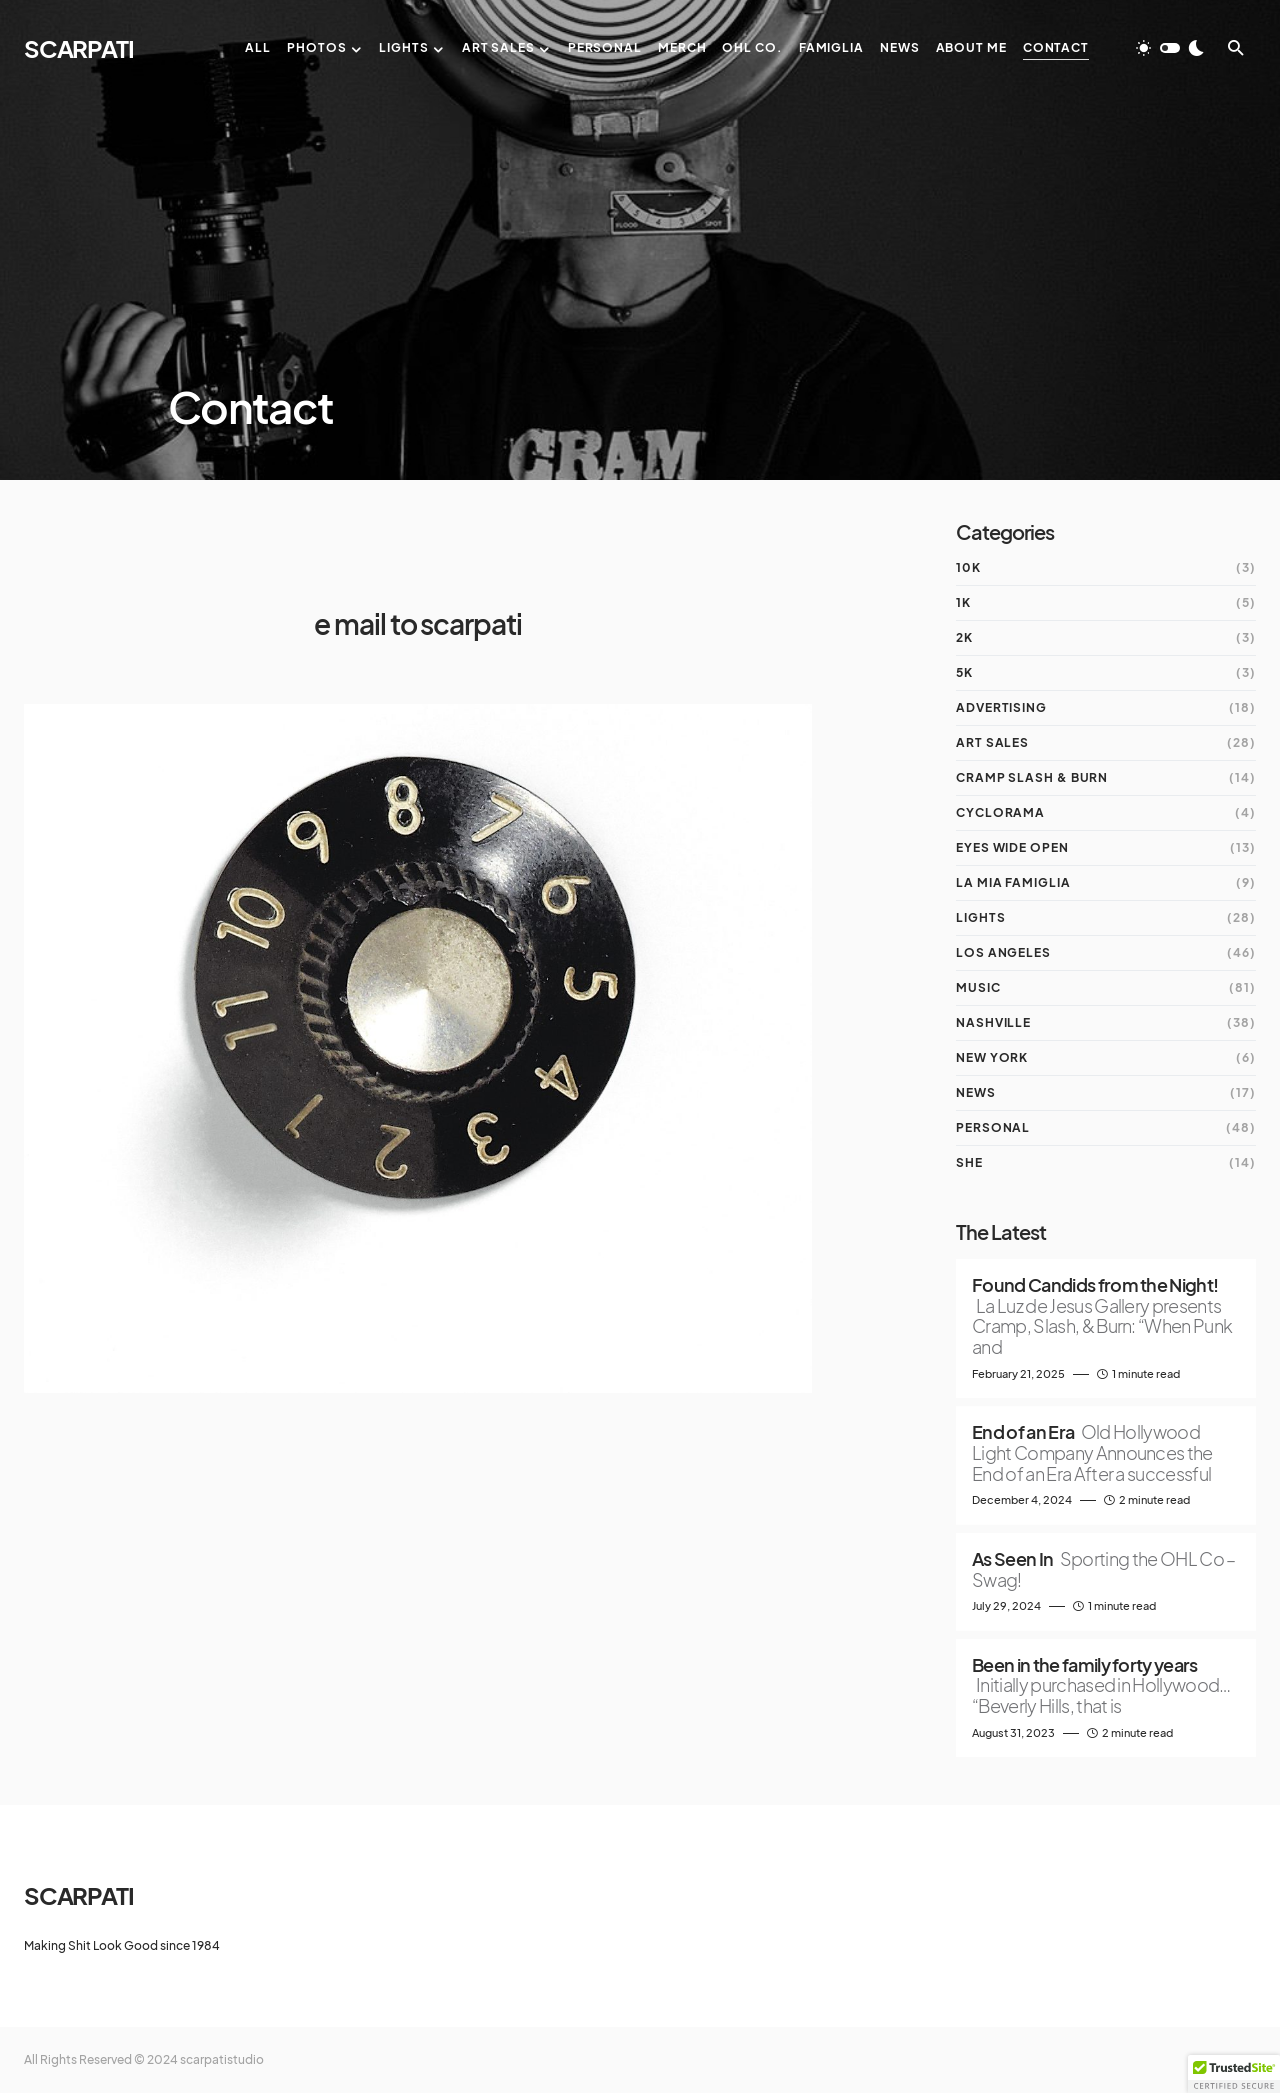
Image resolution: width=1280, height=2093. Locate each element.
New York (992, 1057)
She (969, 1162)
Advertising (1001, 707)
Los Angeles (1003, 952)
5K (964, 672)
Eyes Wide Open (1012, 847)
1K (963, 602)
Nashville (993, 1022)
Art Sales (992, 742)
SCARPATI (78, 48)
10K (968, 567)
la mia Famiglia (1013, 882)
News (976, 1092)
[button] (1170, 48)
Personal (993, 1127)
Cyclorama (1000, 812)
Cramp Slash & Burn (1032, 777)
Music (978, 987)
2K (964, 637)
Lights (980, 917)
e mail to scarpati (418, 623)
